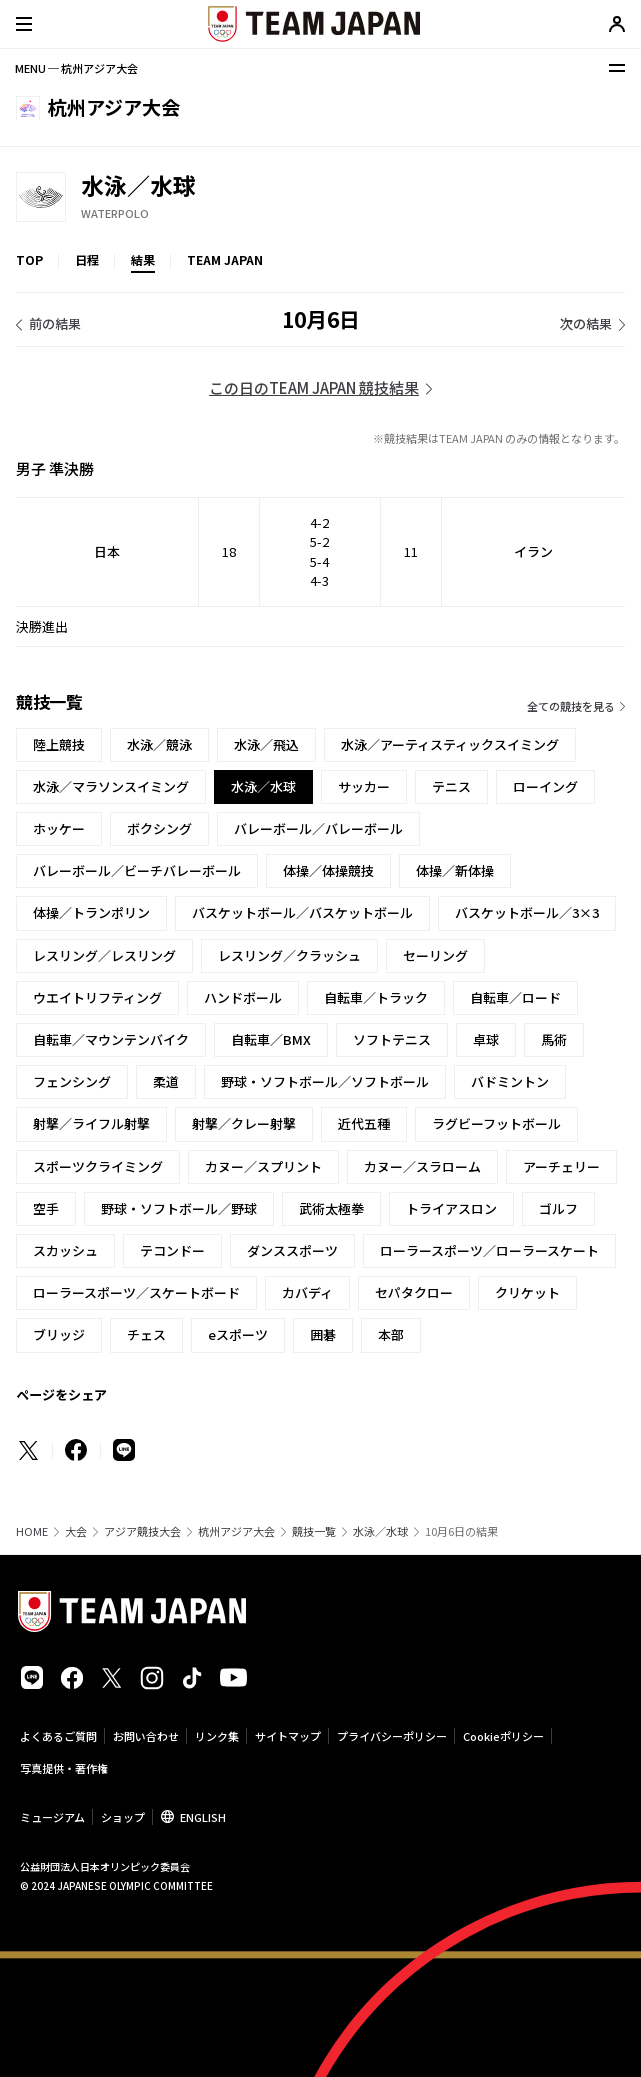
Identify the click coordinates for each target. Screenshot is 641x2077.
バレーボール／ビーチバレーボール (137, 870)
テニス (451, 786)
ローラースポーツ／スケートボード (136, 1292)
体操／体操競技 (328, 870)
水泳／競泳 (159, 744)
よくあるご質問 (58, 1736)
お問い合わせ (146, 1736)
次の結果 (586, 323)
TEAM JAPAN (225, 259)
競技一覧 (314, 1531)
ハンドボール (243, 997)
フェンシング (72, 1081)
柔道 (166, 1081)
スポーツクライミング (98, 1166)
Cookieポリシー (503, 1736)
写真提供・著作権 (64, 1768)
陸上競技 (59, 744)
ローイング (545, 786)
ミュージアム (52, 1817)
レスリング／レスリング (104, 955)
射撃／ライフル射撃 (91, 1123)
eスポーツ (238, 1334)
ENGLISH (203, 1817)
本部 (391, 1334)
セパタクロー (414, 1292)
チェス (146, 1334)
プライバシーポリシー (392, 1736)
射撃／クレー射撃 (244, 1123)
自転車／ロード (515, 997)
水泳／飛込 (266, 744)
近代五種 (364, 1123)
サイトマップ (288, 1736)
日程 (87, 259)
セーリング (435, 955)
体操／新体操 (455, 870)
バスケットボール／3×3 (527, 912)
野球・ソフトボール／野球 (179, 1208)
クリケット (527, 1292)
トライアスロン (451, 1208)
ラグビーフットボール (496, 1123)
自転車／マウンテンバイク (111, 1039)
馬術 (554, 1039)
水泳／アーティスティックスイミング (450, 744)
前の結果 (55, 323)
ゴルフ (558, 1208)
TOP (29, 259)
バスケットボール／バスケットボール (302, 912)
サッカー (364, 786)
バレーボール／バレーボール (318, 828)
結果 (143, 259)
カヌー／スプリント (263, 1166)
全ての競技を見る (571, 706)
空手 (46, 1208)
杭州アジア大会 (236, 1531)
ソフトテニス (392, 1039)
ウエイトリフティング (97, 997)
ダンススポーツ (292, 1250)
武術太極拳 (331, 1208)
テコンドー (172, 1250)
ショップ (123, 1817)
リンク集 (217, 1736)
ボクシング (159, 828)
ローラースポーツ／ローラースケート (489, 1250)
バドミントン (510, 1081)
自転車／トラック (376, 997)
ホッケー (59, 828)
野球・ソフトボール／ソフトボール (325, 1081)
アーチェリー (561, 1166)
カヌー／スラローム (422, 1166)
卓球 (486, 1039)
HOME (32, 1531)
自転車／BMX (271, 1039)
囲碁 (323, 1334)
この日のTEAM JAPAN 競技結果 (314, 387)
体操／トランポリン (91, 912)
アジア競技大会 (142, 1531)
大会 (76, 1531)
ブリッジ (59, 1334)
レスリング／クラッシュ (289, 955)
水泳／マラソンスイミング (111, 786)
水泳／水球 (380, 1531)
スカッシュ (65, 1250)
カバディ (307, 1292)
